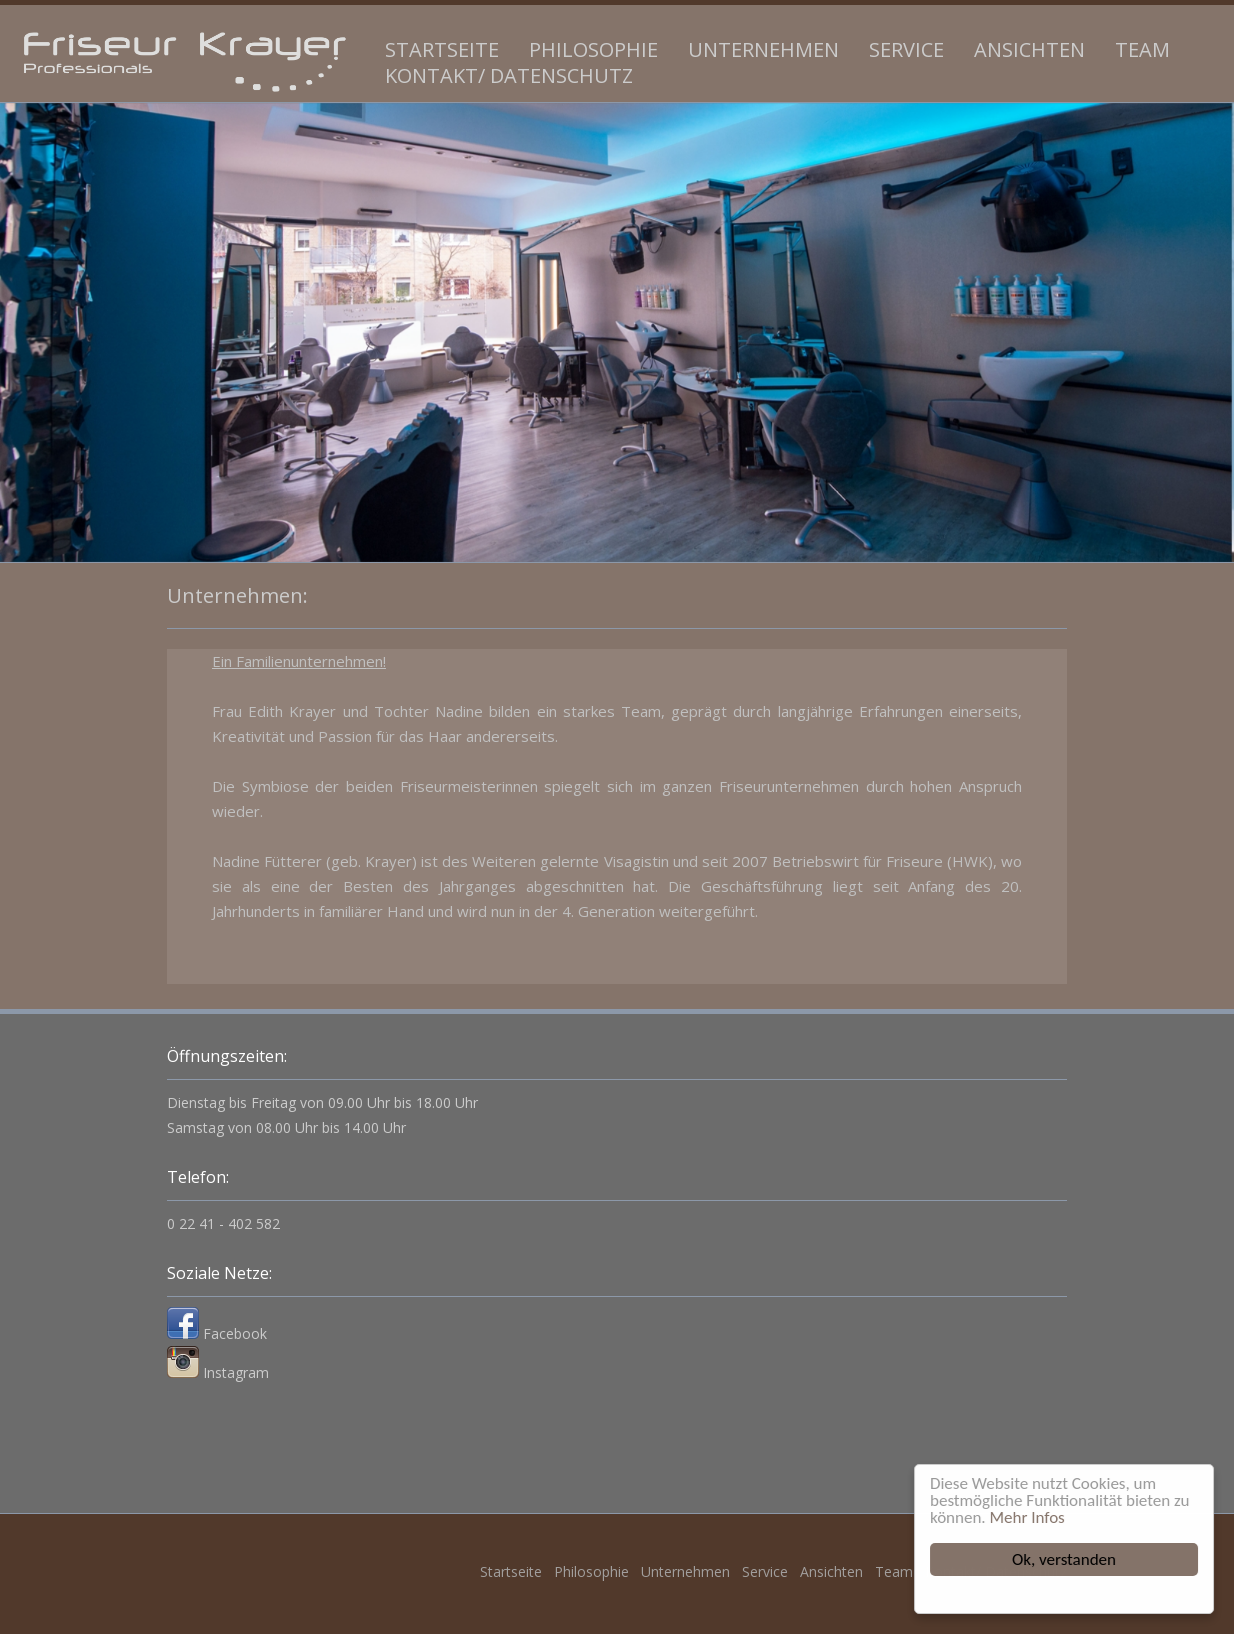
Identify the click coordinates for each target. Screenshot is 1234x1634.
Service (906, 49)
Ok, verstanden (1065, 1559)
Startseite (442, 49)
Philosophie (593, 49)
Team (1142, 49)
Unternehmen (763, 49)
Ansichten (1029, 49)
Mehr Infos (1027, 1517)
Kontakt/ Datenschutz (509, 75)
